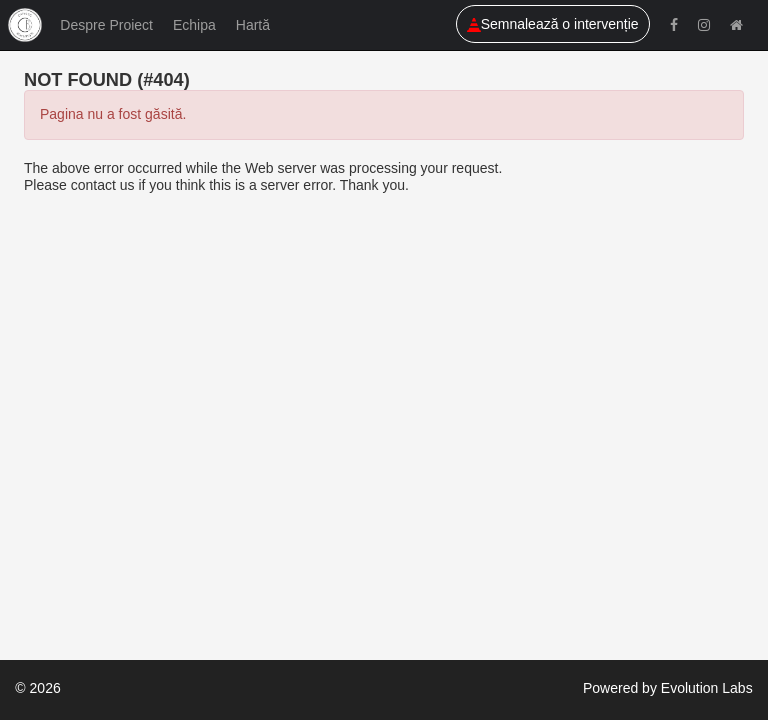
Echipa (194, 25)
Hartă (253, 25)
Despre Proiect (106, 25)
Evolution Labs (707, 688)
